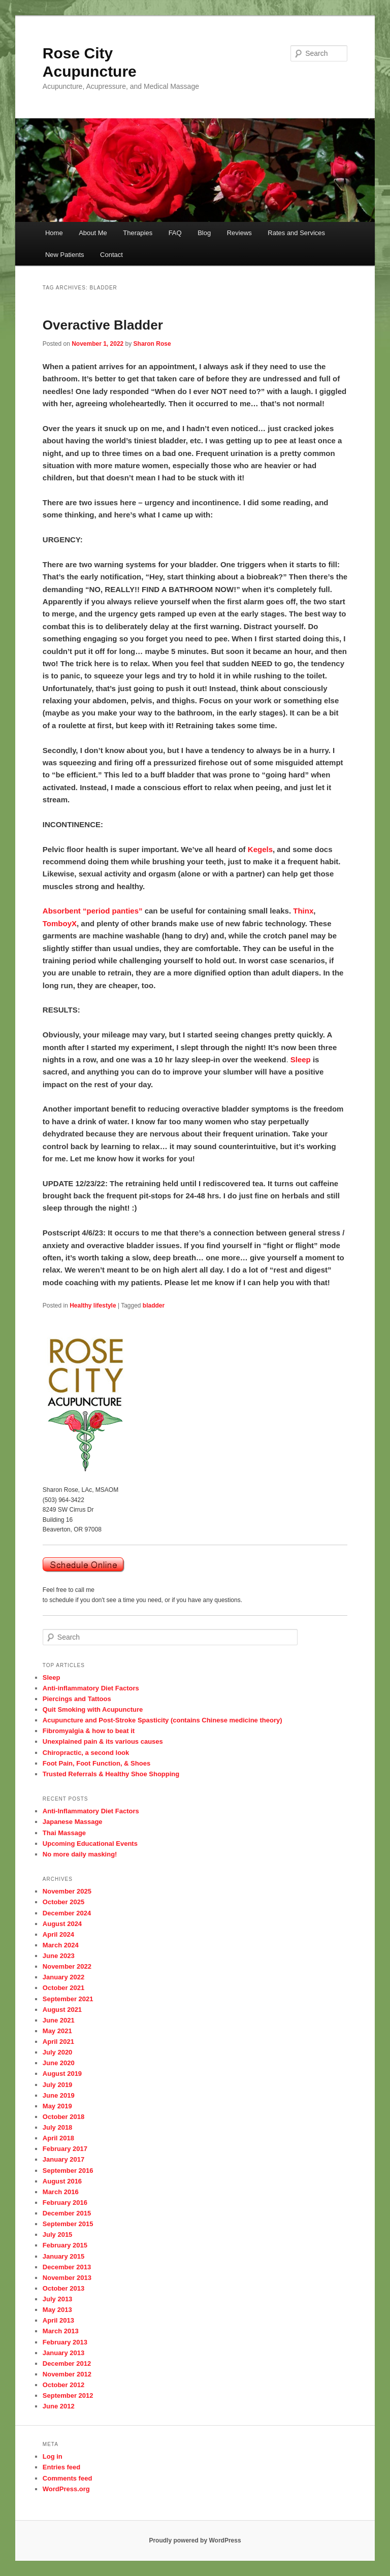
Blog (204, 233)
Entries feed (61, 2467)
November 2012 (67, 2374)
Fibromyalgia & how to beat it (89, 1731)
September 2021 (68, 1999)
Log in (52, 2456)
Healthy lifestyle (93, 1305)
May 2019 (57, 2106)
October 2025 (63, 1902)
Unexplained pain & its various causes (103, 1741)
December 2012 (67, 2363)
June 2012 (59, 2406)
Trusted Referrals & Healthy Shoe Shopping (111, 1774)
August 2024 (62, 1924)
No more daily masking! (80, 1854)
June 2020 (59, 2063)
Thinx (303, 910)
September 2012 (68, 2395)
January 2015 (63, 2256)
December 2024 (67, 1913)
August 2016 (62, 2181)
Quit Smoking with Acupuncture (93, 1709)
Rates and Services (296, 233)
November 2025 (67, 1891)
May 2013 (57, 2309)
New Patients (64, 254)
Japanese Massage (73, 1821)
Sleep (300, 1059)
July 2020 (58, 2052)
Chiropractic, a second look (86, 1752)
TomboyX (60, 923)
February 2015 (65, 2245)
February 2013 (65, 2342)
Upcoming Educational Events (90, 1843)
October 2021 (63, 1988)
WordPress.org (66, 2489)
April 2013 (58, 2320)
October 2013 (63, 2288)
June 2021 (59, 2020)
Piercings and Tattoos (77, 1699)
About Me (93, 233)
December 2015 (67, 2213)
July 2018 (58, 2127)
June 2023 (59, 1956)
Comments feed (67, 2478)
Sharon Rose (152, 343)
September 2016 (68, 2170)
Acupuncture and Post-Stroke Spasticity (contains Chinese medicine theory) (162, 1720)
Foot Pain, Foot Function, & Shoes (96, 1763)
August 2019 (62, 2073)
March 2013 (61, 2331)
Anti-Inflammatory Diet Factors (91, 1811)
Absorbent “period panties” (93, 910)
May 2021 (57, 2031)
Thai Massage (64, 1833)
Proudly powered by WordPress (195, 2540)
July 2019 (58, 2085)
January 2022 (63, 1977)
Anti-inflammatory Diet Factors (91, 1688)
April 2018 (58, 2138)
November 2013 (67, 2277)
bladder (154, 1305)
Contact (111, 254)
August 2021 (62, 2009)
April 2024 (58, 1934)
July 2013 (58, 2299)
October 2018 (63, 2117)
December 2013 (67, 2267)
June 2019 (59, 2095)
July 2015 (58, 2234)
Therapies (137, 233)
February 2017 (65, 2149)
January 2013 (63, 2353)
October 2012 (63, 2385)
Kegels (260, 849)
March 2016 (61, 2192)
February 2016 (65, 2202)
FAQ (175, 233)
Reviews (239, 233)
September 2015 (68, 2224)
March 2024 (61, 1945)
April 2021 (58, 2041)
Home (54, 233)
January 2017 (63, 2159)
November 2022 (67, 1966)
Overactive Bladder (103, 325)
